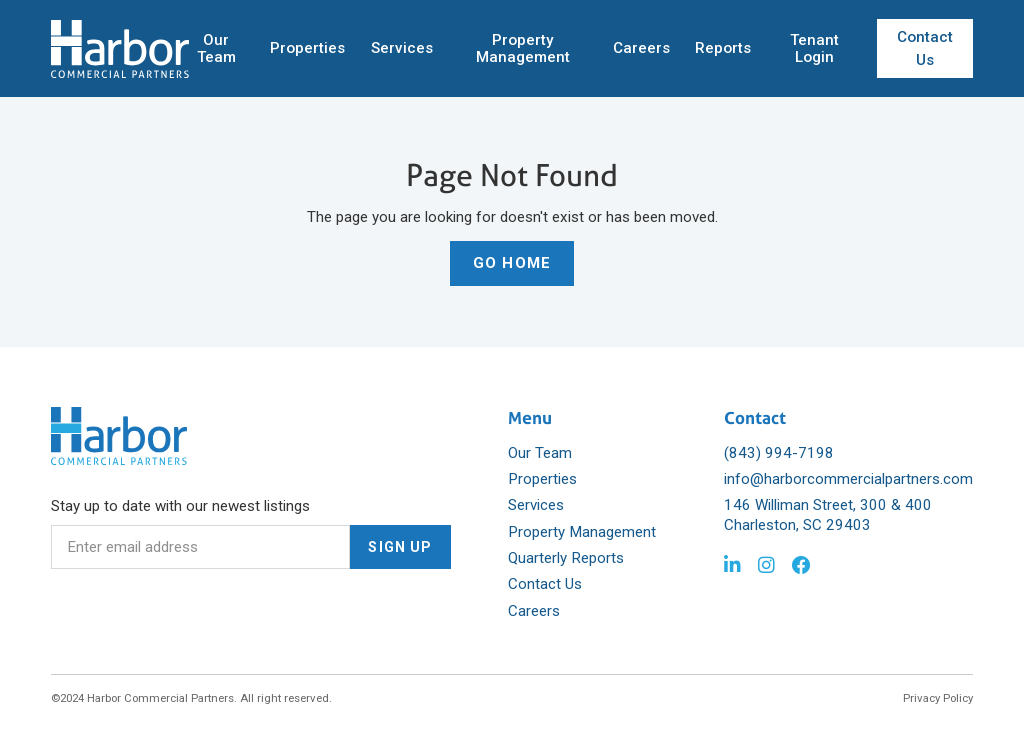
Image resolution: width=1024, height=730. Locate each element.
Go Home (512, 263)
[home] (119, 49)
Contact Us (925, 48)
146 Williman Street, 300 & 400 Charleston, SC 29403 (828, 515)
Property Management (523, 48)
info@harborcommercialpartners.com (848, 479)
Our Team (216, 48)
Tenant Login (814, 48)
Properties (307, 48)
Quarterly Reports (566, 558)
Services (402, 48)
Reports (723, 48)
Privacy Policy (938, 698)
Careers (641, 48)
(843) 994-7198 (779, 453)
